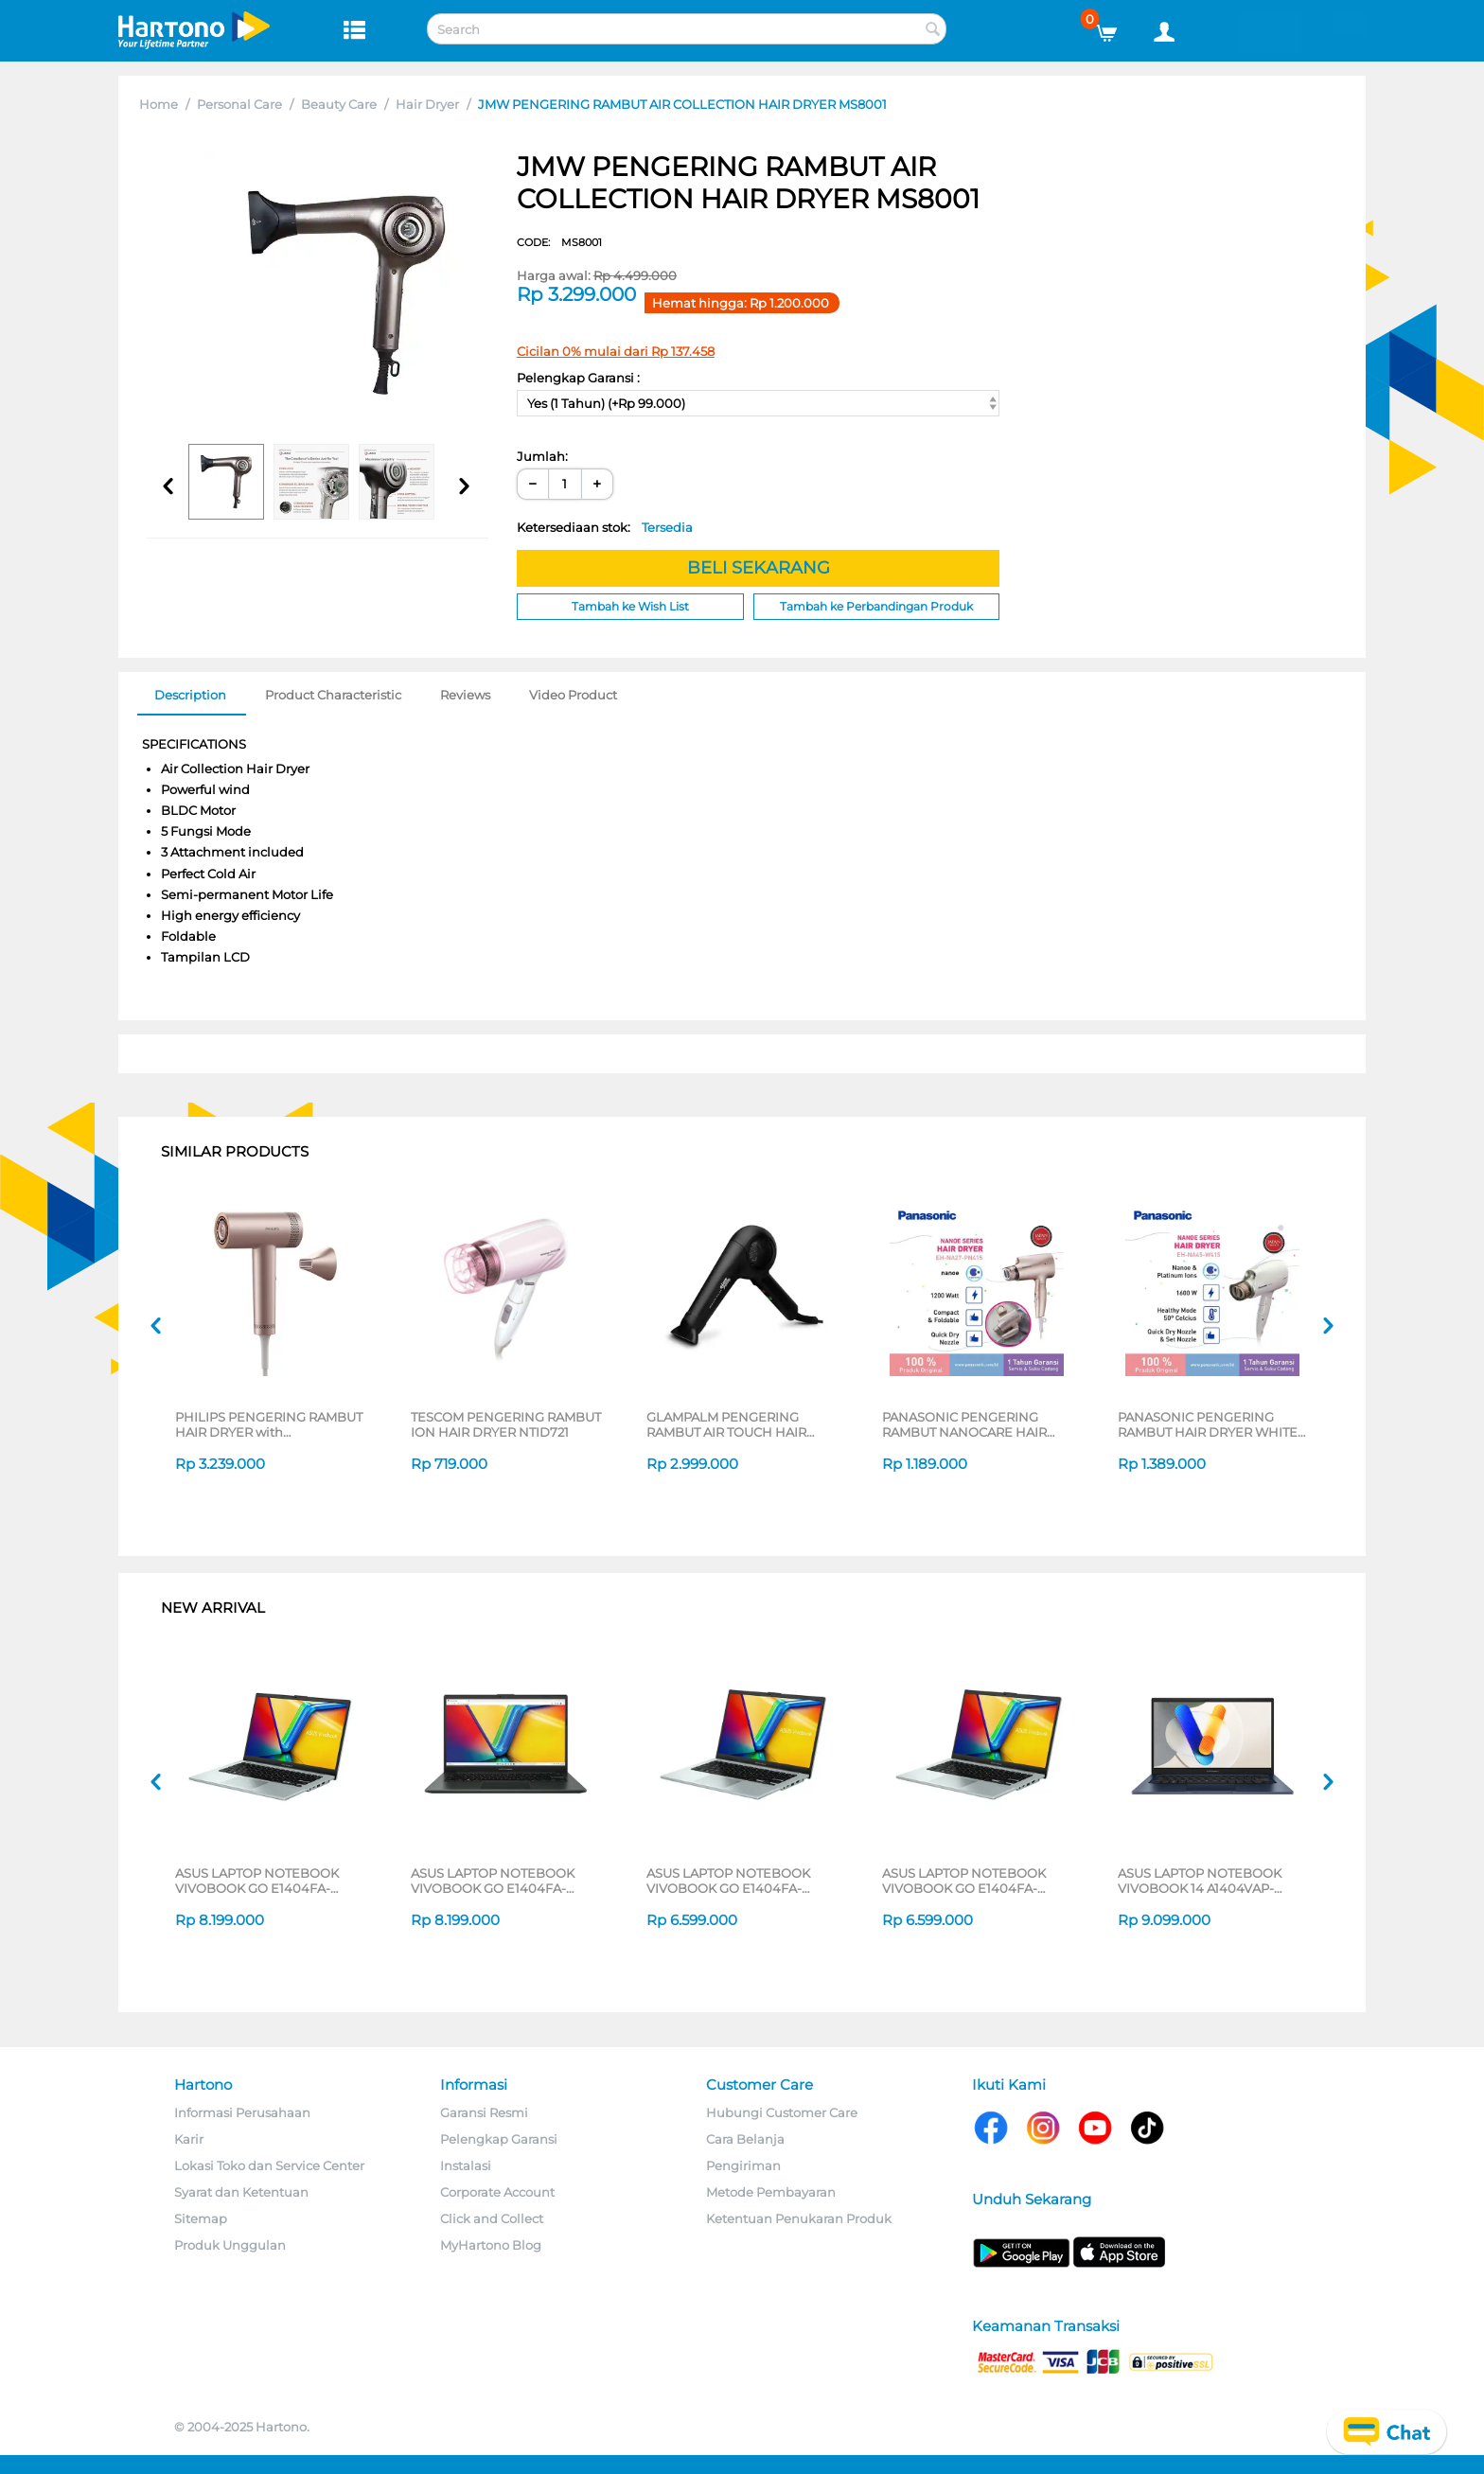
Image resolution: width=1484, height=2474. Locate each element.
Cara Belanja (745, 2139)
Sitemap (200, 2218)
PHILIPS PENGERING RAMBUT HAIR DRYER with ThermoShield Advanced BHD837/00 (268, 1424)
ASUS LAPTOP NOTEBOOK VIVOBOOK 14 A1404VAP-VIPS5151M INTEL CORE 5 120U (1209, 1880)
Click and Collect (491, 2218)
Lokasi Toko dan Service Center (269, 2165)
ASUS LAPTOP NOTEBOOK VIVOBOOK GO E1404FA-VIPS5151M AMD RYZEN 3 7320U (507, 1880)
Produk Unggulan (230, 2245)
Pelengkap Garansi (498, 2139)
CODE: (559, 242)
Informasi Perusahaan (242, 2112)
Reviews (465, 694)
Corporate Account (497, 2192)
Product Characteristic (333, 694)
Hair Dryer (427, 104)
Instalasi (465, 2165)
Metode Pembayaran (771, 2192)
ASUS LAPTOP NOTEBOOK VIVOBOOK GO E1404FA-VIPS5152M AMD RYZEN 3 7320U (257, 1880)
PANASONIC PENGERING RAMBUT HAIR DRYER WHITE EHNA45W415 (1208, 1424)
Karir (188, 2139)
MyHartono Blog (490, 2245)
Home (158, 104)
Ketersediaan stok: (605, 527)
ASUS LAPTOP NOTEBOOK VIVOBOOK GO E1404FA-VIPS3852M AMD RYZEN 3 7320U (728, 1880)
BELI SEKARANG (758, 567)
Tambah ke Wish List (630, 606)
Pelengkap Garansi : (578, 377)
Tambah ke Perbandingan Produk (876, 606)
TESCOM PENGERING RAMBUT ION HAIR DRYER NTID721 (506, 1424)
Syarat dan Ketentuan (241, 2192)
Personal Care (239, 104)
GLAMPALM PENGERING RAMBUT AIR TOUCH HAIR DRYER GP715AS (726, 1424)
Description (190, 694)
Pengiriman (743, 2165)
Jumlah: (542, 456)
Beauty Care (339, 104)
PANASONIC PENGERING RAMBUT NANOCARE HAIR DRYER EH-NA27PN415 (964, 1424)
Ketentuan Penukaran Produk (799, 2218)
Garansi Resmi (484, 2112)
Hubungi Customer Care (781, 2112)
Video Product (573, 694)
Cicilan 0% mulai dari (616, 351)
